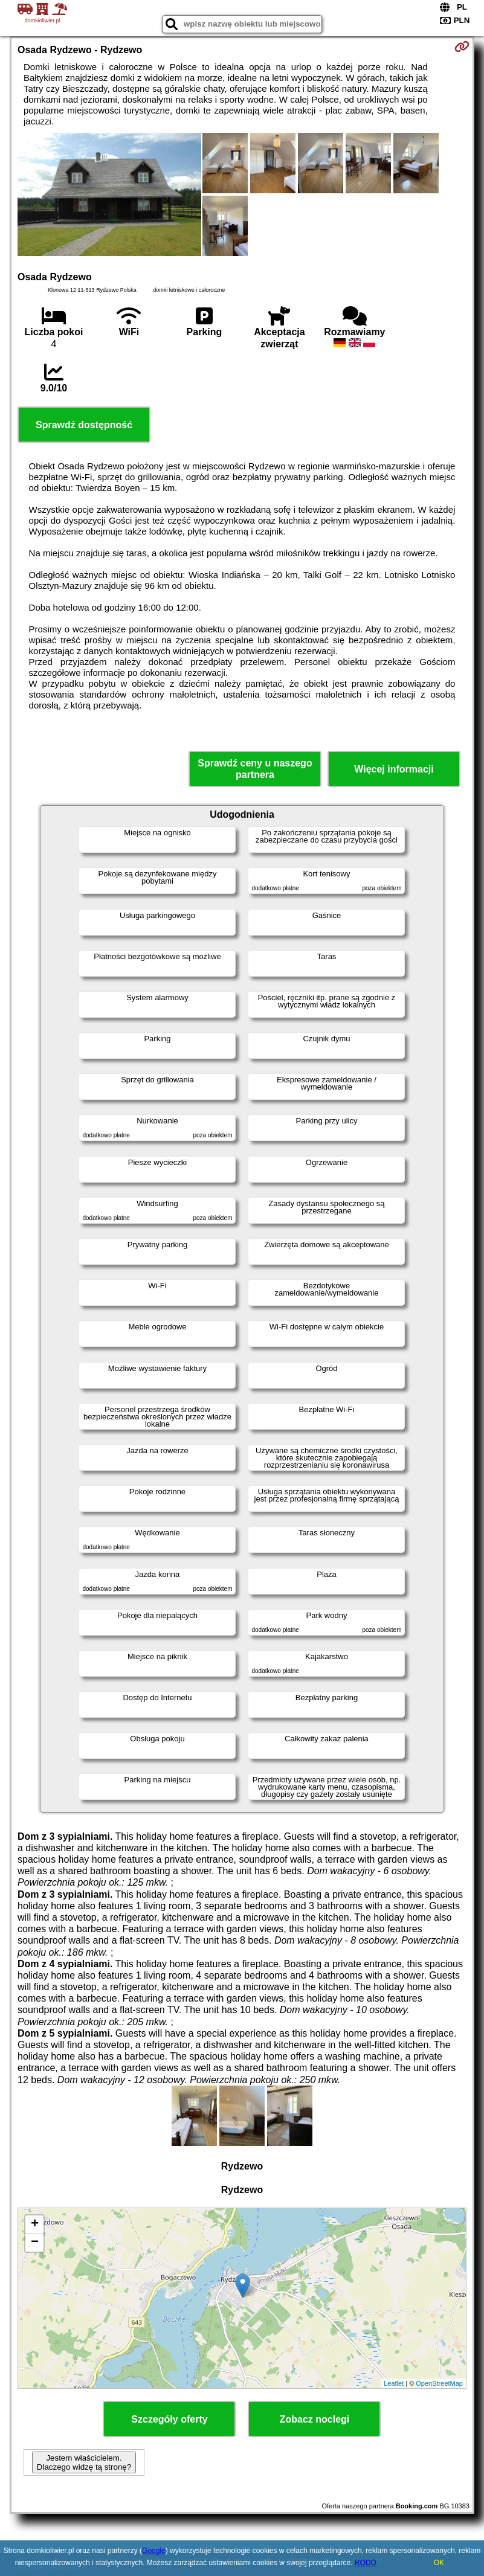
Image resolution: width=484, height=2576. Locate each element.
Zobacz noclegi (315, 2419)
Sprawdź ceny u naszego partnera (255, 769)
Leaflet (394, 2383)
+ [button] (35, 2224)
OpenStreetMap (439, 2383)
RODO (365, 2562)
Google (154, 2550)
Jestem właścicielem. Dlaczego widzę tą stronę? (84, 2462)
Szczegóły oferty (169, 2419)
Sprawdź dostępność (84, 425)
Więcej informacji (393, 769)
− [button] (35, 2243)
